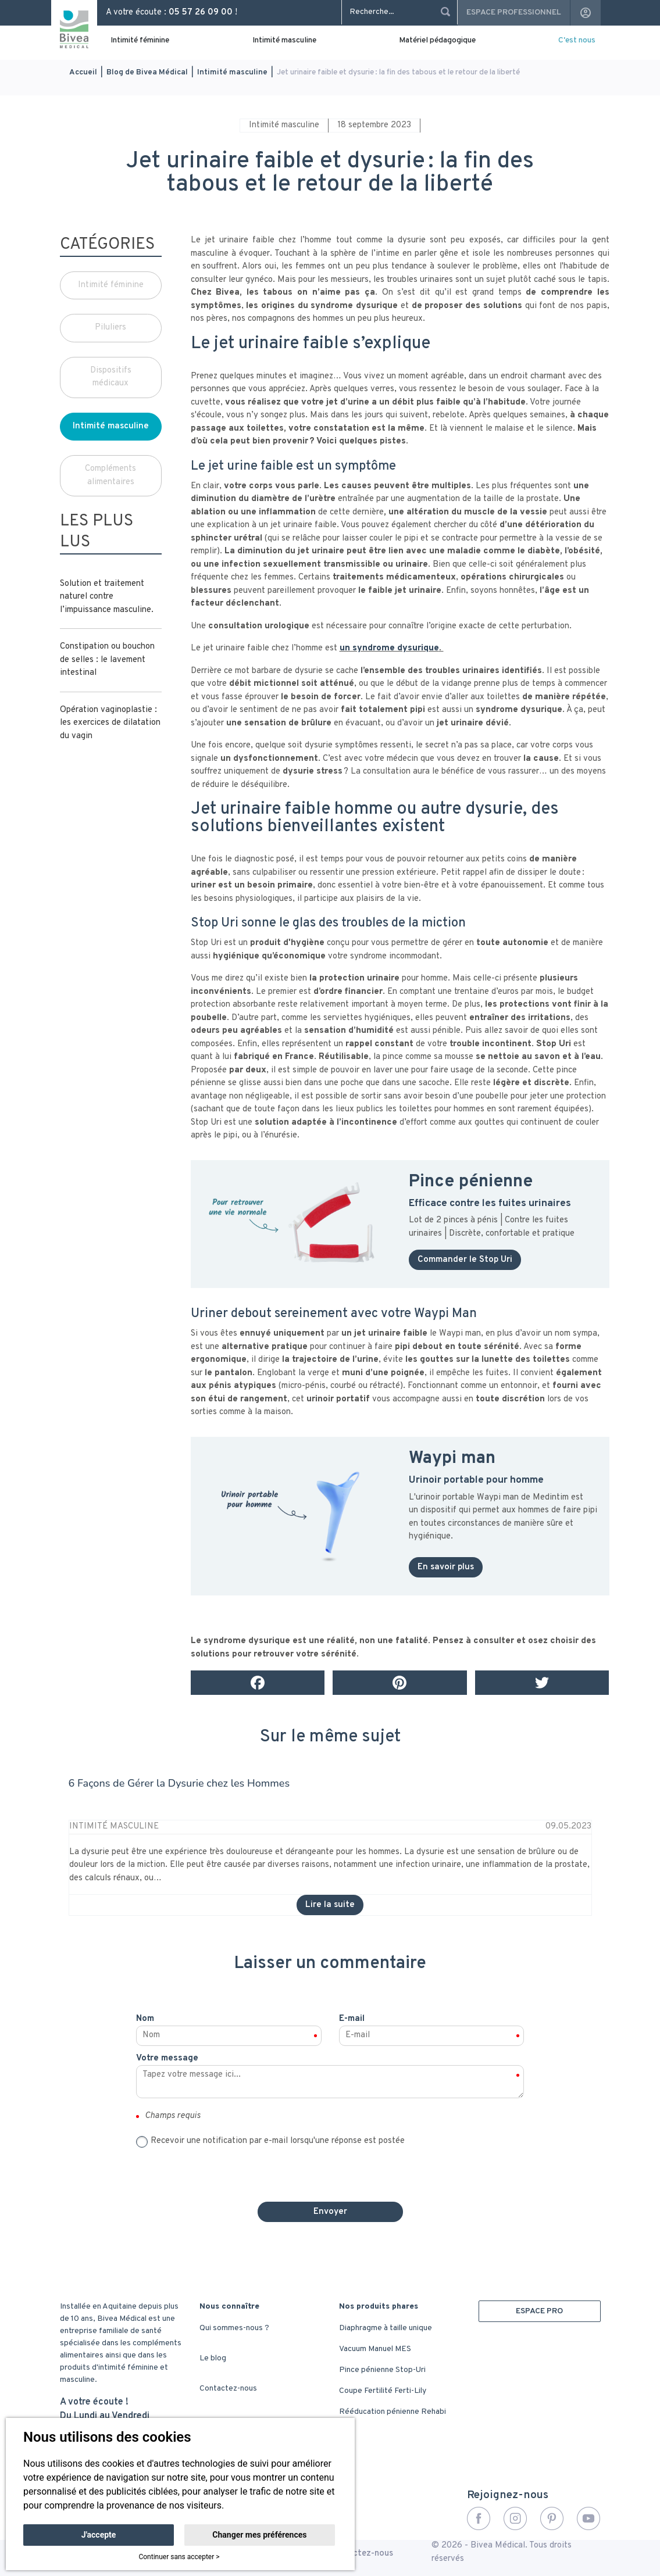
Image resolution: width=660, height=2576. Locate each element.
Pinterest (551, 2518)
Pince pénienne (471, 1182)
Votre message (167, 2058)
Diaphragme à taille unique (385, 2328)
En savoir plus (446, 1567)
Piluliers (110, 327)
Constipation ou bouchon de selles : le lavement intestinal (107, 659)
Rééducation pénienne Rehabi (392, 2412)
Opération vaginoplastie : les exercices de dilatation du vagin (110, 723)
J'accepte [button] (98, 2534)
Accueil (83, 72)
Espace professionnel (513, 12)
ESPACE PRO (539, 2311)
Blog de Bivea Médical (147, 72)
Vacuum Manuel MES (375, 2349)
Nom (145, 2018)
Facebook (478, 2518)
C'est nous (576, 40)
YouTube (588, 2518)
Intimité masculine (284, 40)
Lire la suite (330, 1904)
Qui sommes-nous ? (234, 2328)
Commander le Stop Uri (465, 1259)
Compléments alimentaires (110, 475)
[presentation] (330, 2170)
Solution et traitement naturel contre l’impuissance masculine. (107, 597)
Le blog (212, 2358)
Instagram (515, 2518)
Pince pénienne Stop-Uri (382, 2370)
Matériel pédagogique (437, 40)
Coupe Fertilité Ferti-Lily (382, 2391)
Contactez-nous (228, 2388)
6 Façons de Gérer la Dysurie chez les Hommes (179, 1783)
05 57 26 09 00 (201, 12)
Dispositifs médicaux (110, 377)
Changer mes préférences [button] (259, 2534)
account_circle (585, 12)
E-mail (352, 2018)
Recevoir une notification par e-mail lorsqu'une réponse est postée (278, 2140)
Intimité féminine (139, 40)
